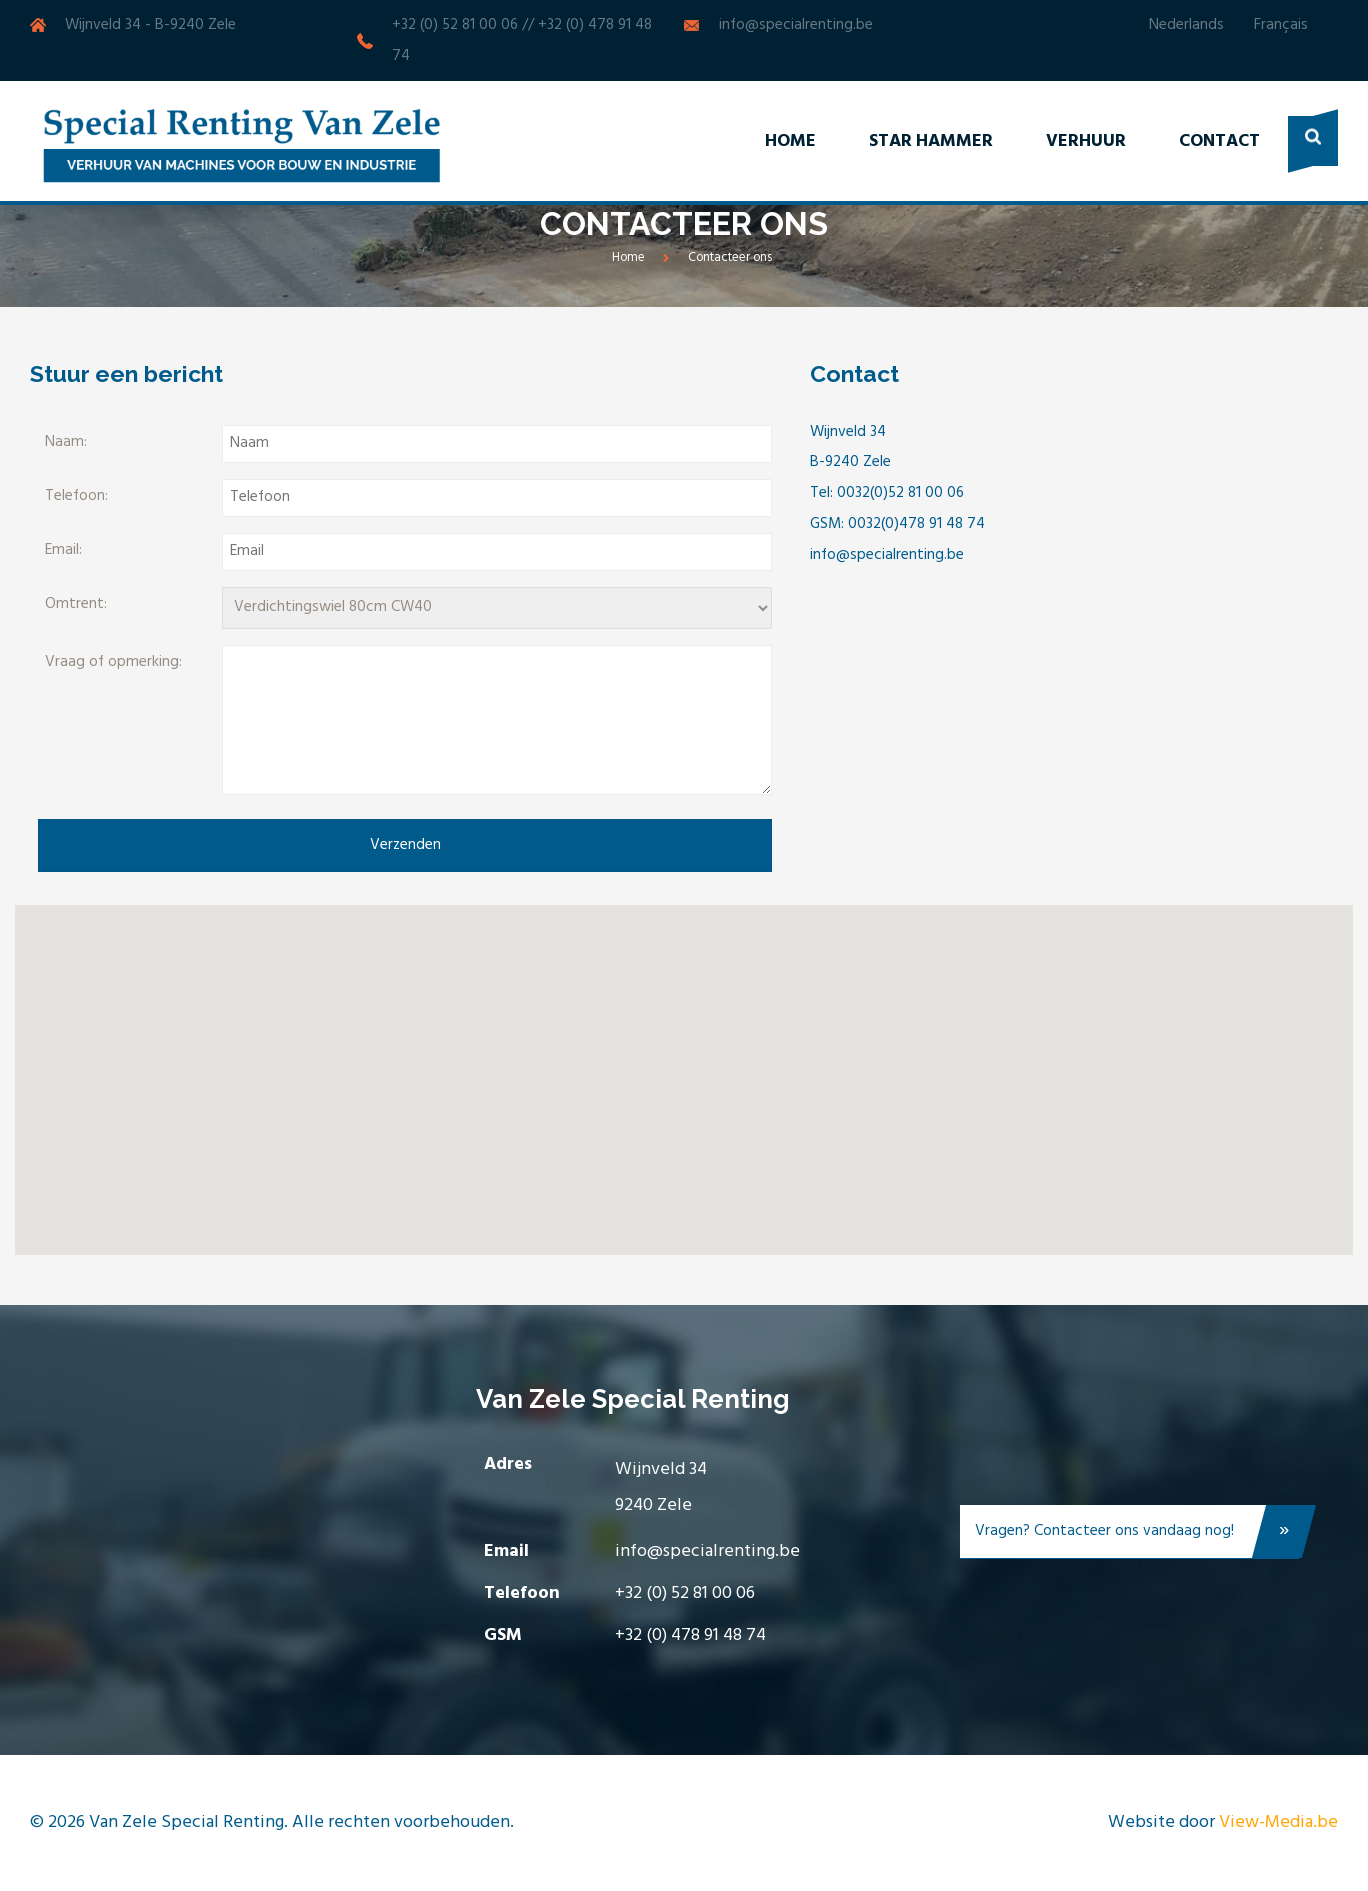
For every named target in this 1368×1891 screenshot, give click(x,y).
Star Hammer (931, 141)
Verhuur (1086, 141)
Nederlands (1186, 25)
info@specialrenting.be (796, 25)
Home (790, 141)
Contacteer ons (730, 257)
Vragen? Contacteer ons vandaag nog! (1137, 1535)
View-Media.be (1278, 1822)
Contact (1219, 141)
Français (1281, 25)
